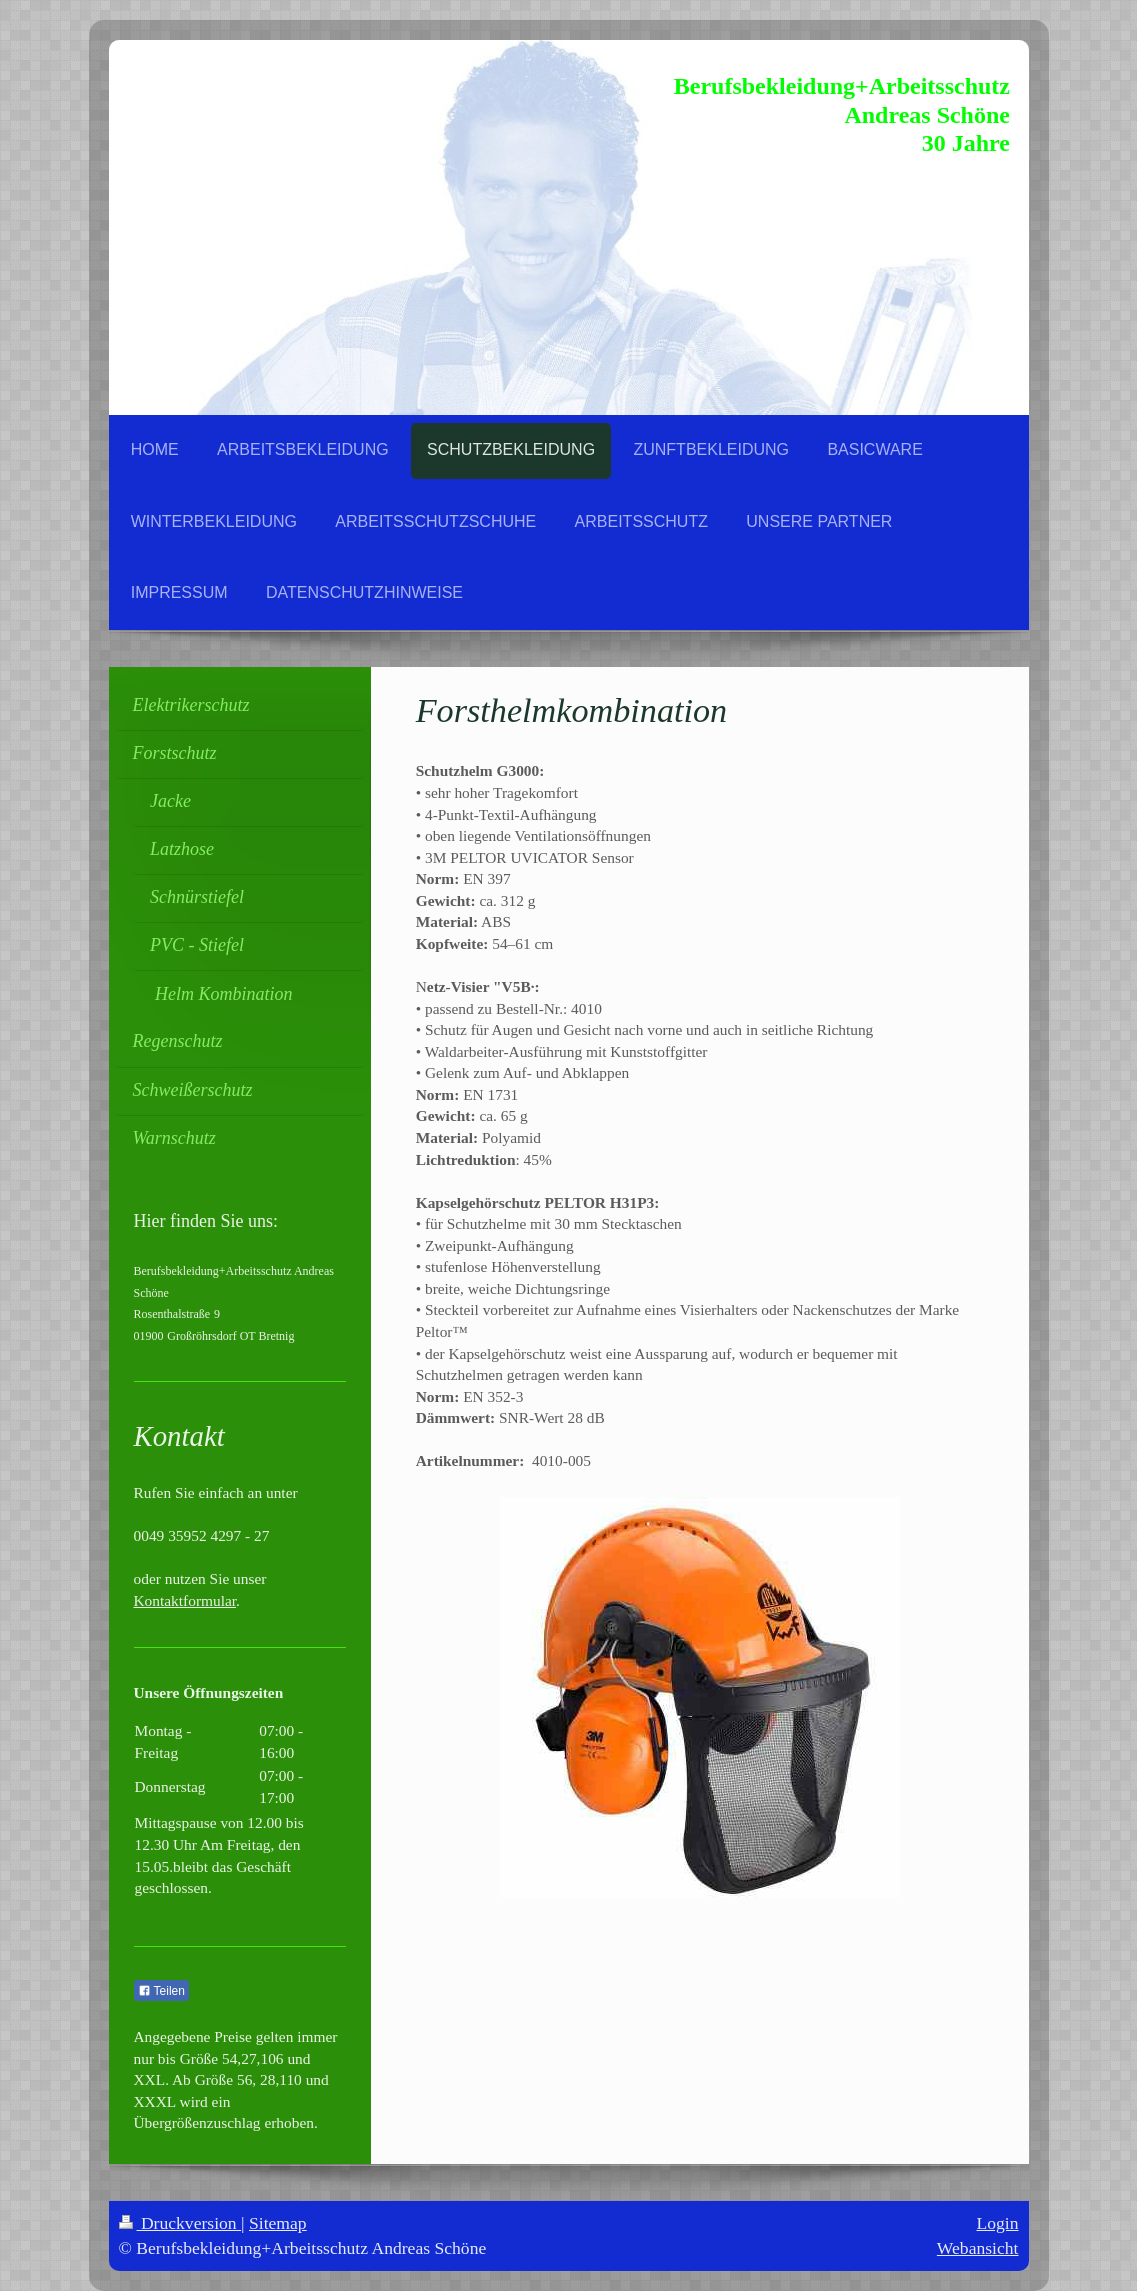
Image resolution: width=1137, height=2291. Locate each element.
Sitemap (278, 2223)
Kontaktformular (185, 1600)
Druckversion (180, 2223)
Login (997, 2223)
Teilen (161, 1991)
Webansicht (978, 2248)
